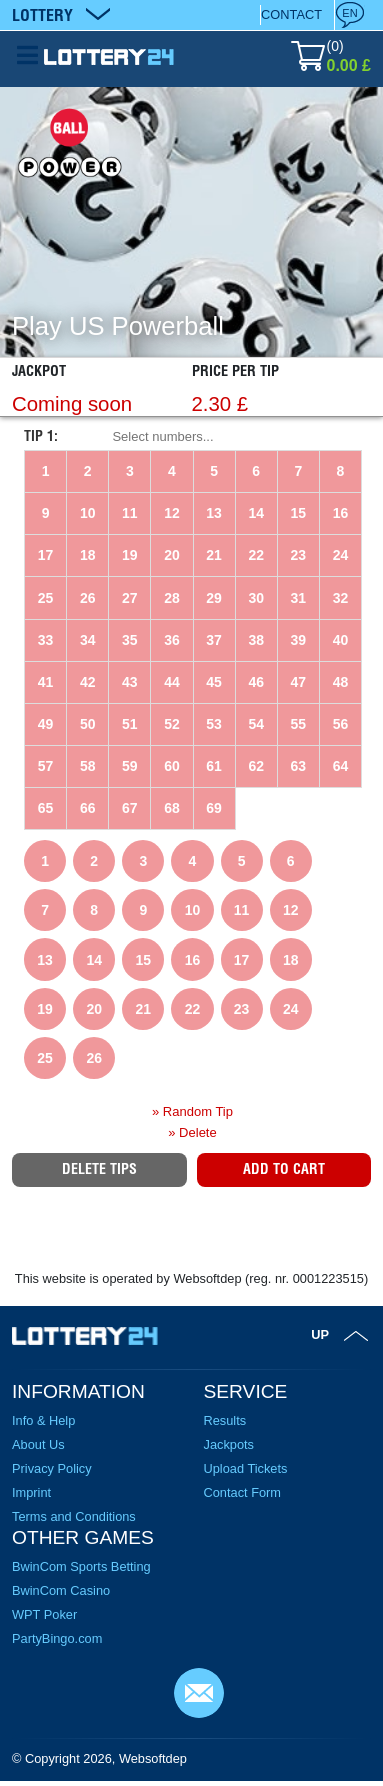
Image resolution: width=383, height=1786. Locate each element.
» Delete (192, 1132)
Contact (291, 14)
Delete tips (99, 1169)
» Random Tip (192, 1111)
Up (320, 1334)
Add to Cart (284, 1169)
